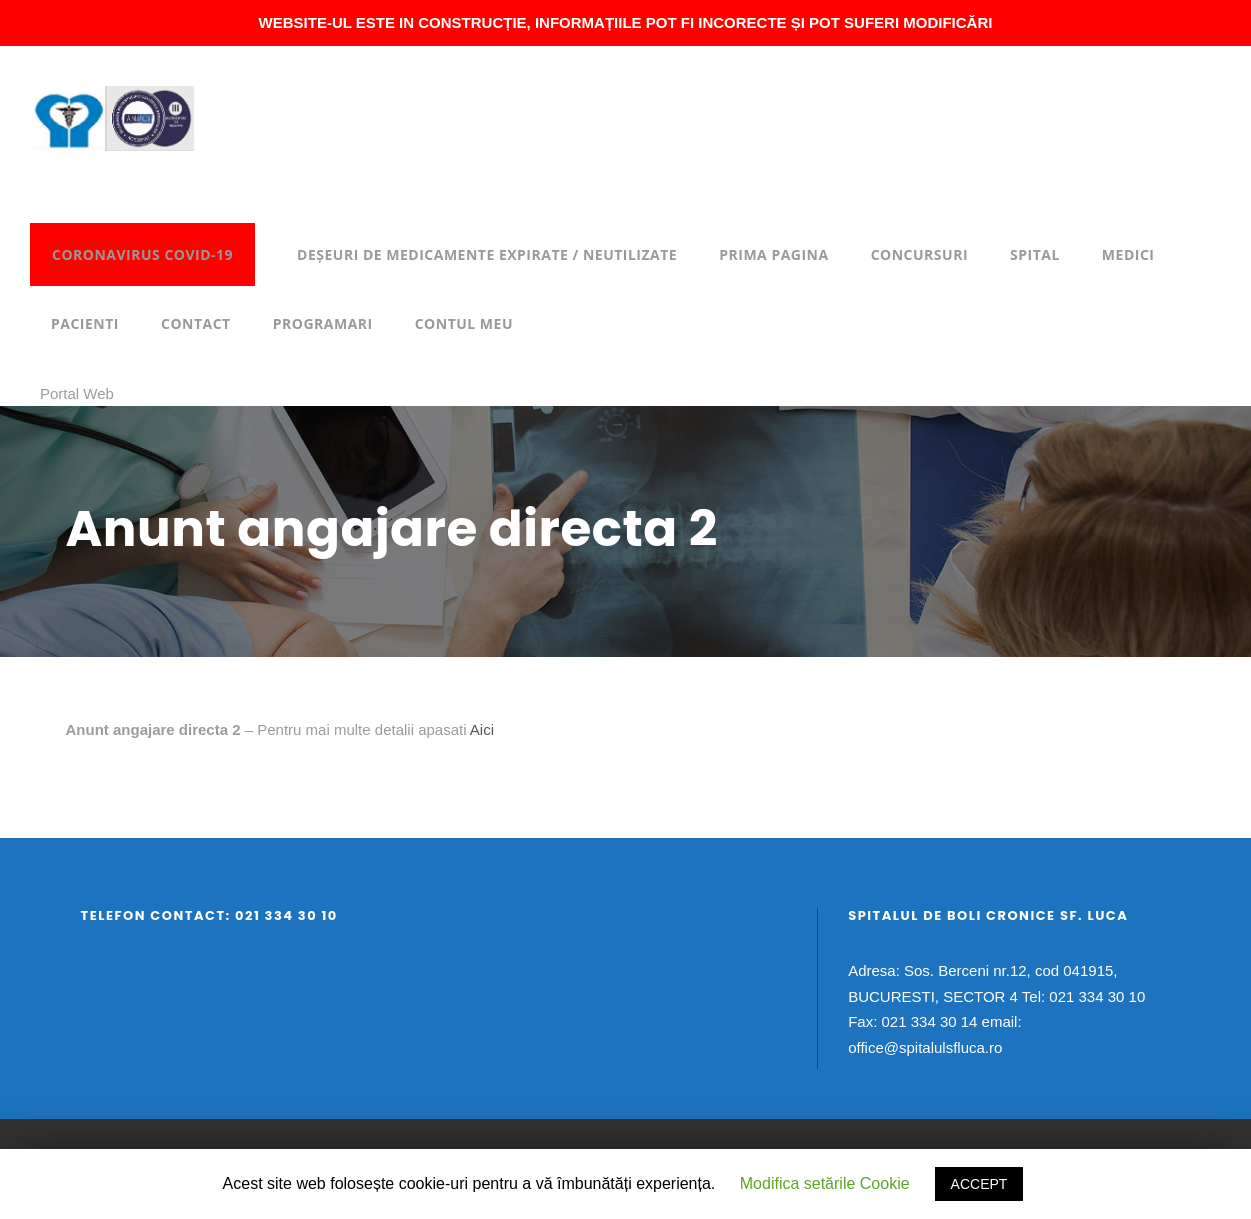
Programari (323, 323)
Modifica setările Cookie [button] (825, 1183)
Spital (1035, 254)
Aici (482, 729)
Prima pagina (773, 254)
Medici (1128, 254)
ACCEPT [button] (979, 1184)
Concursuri (919, 254)
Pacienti (85, 323)
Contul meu (464, 323)
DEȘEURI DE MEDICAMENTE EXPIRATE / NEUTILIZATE (487, 254)
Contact (196, 323)
